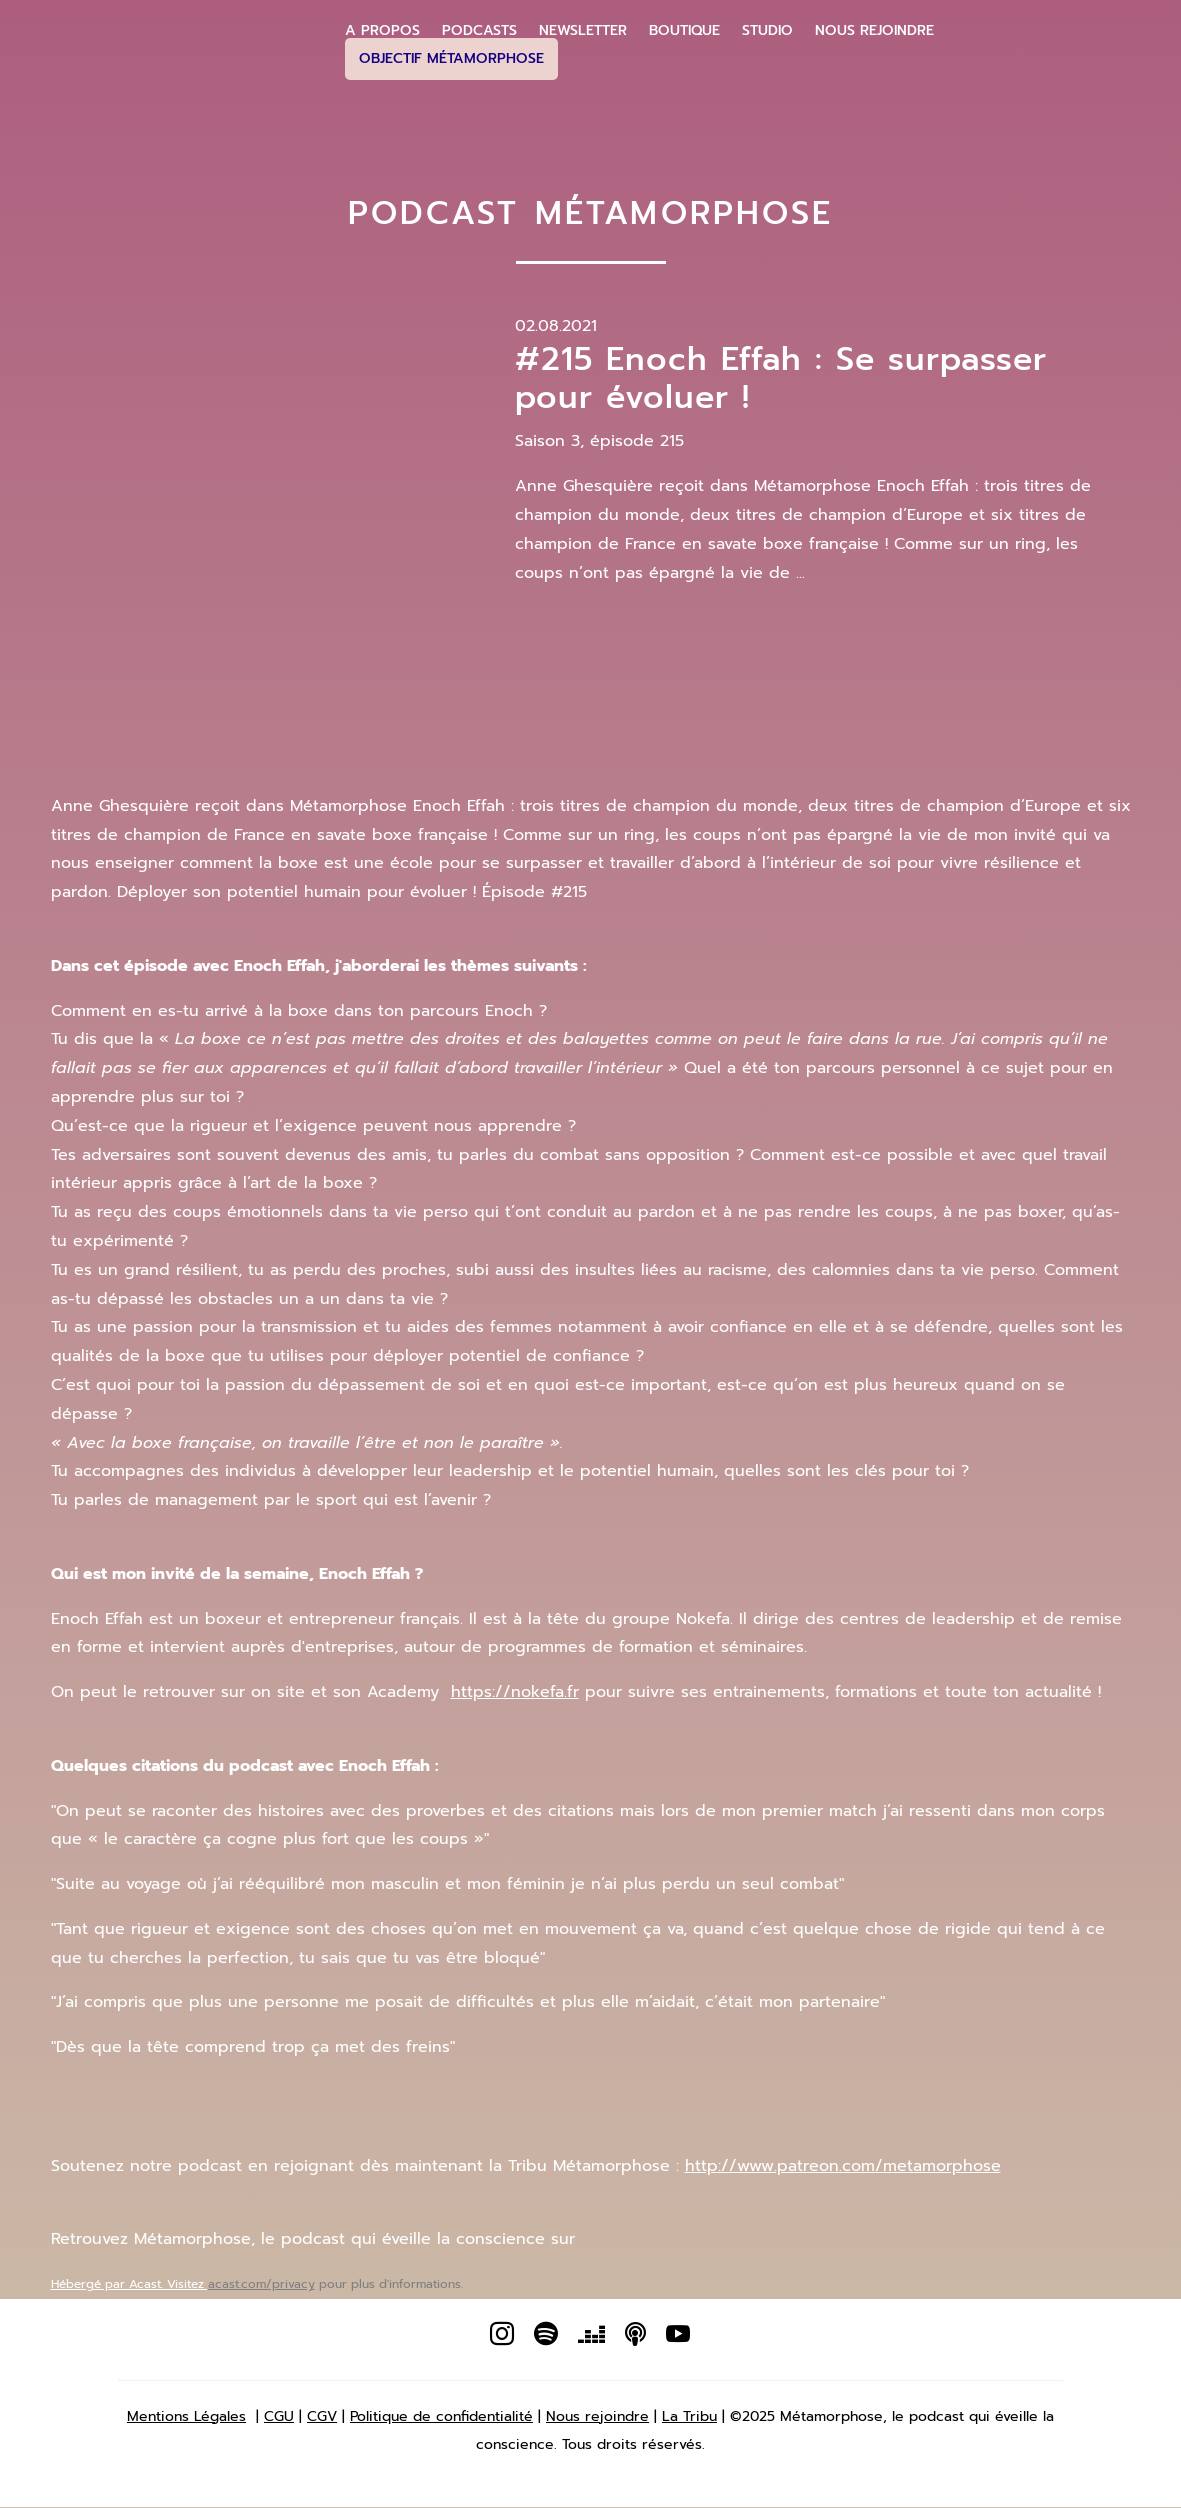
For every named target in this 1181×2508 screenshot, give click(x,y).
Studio (767, 31)
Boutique (684, 31)
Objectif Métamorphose (451, 58)
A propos (382, 31)
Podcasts (479, 31)
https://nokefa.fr (515, 1692)
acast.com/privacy (261, 2284)
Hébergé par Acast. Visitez (129, 2284)
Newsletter (583, 31)
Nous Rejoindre (874, 31)
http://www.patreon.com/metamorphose (843, 2166)
